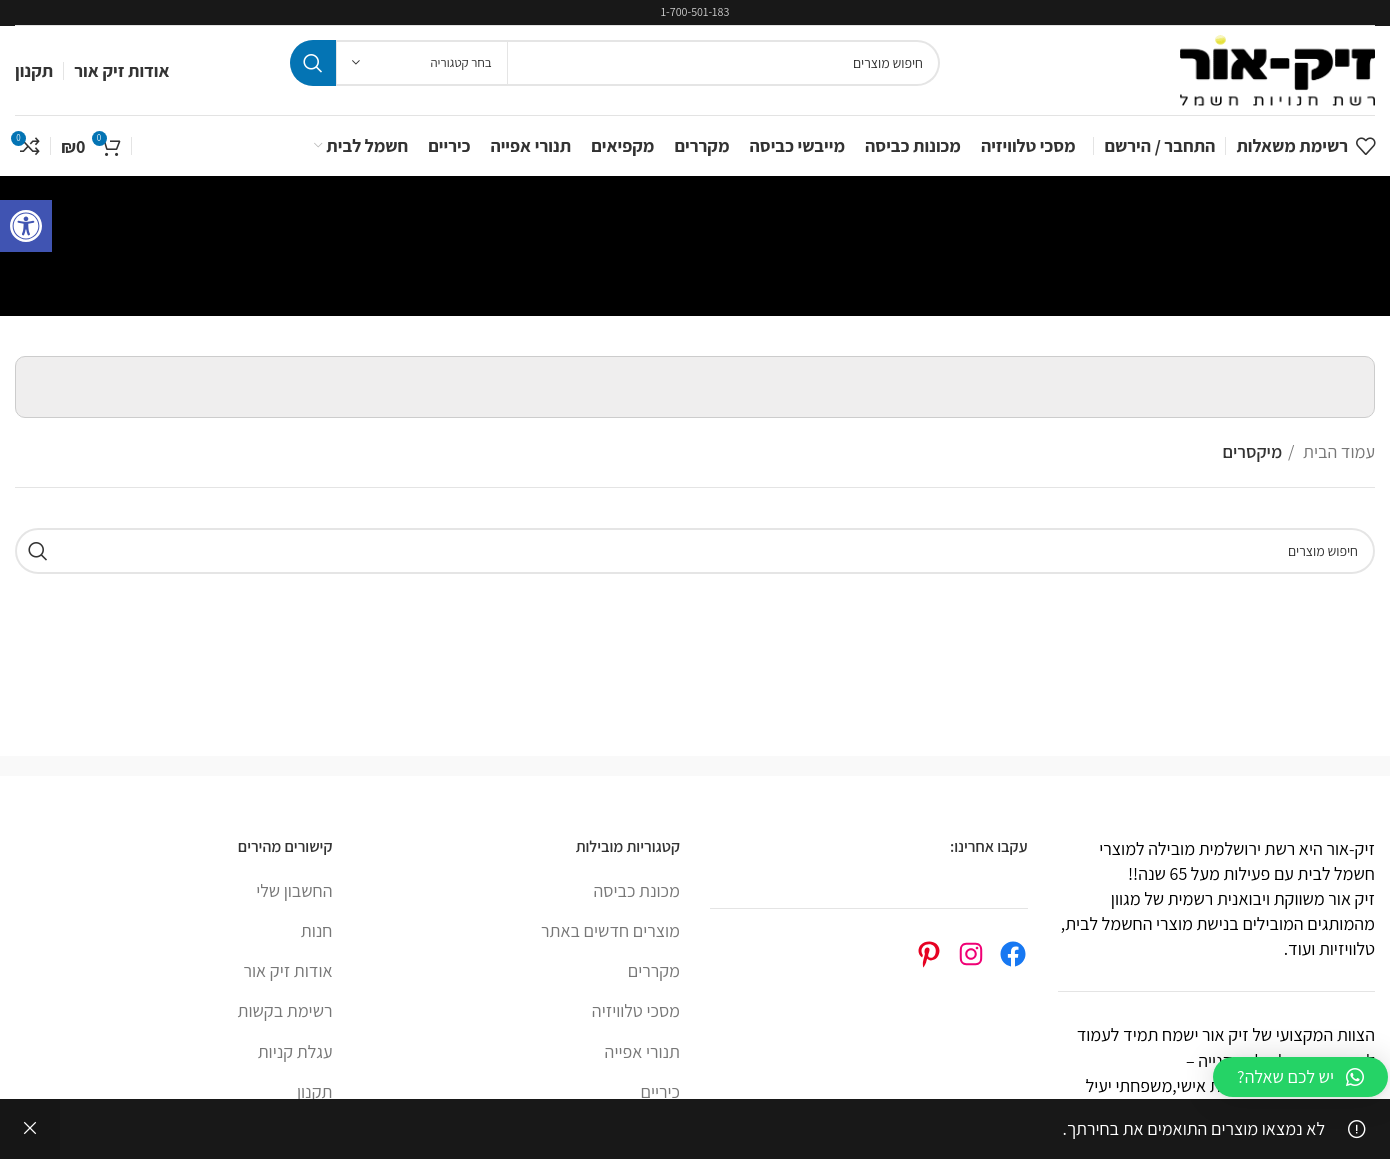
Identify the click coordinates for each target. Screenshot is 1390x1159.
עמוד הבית (1337, 451)
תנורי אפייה (642, 1051)
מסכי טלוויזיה (636, 1010)
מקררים (654, 970)
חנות (317, 930)
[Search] (615, 63)
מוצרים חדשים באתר (610, 930)
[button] (1300, 1077)
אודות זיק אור (288, 970)
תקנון (314, 1091)
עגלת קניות (295, 1051)
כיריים (660, 1091)
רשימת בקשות (285, 1010)
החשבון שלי (294, 890)
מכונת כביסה (637, 890)
